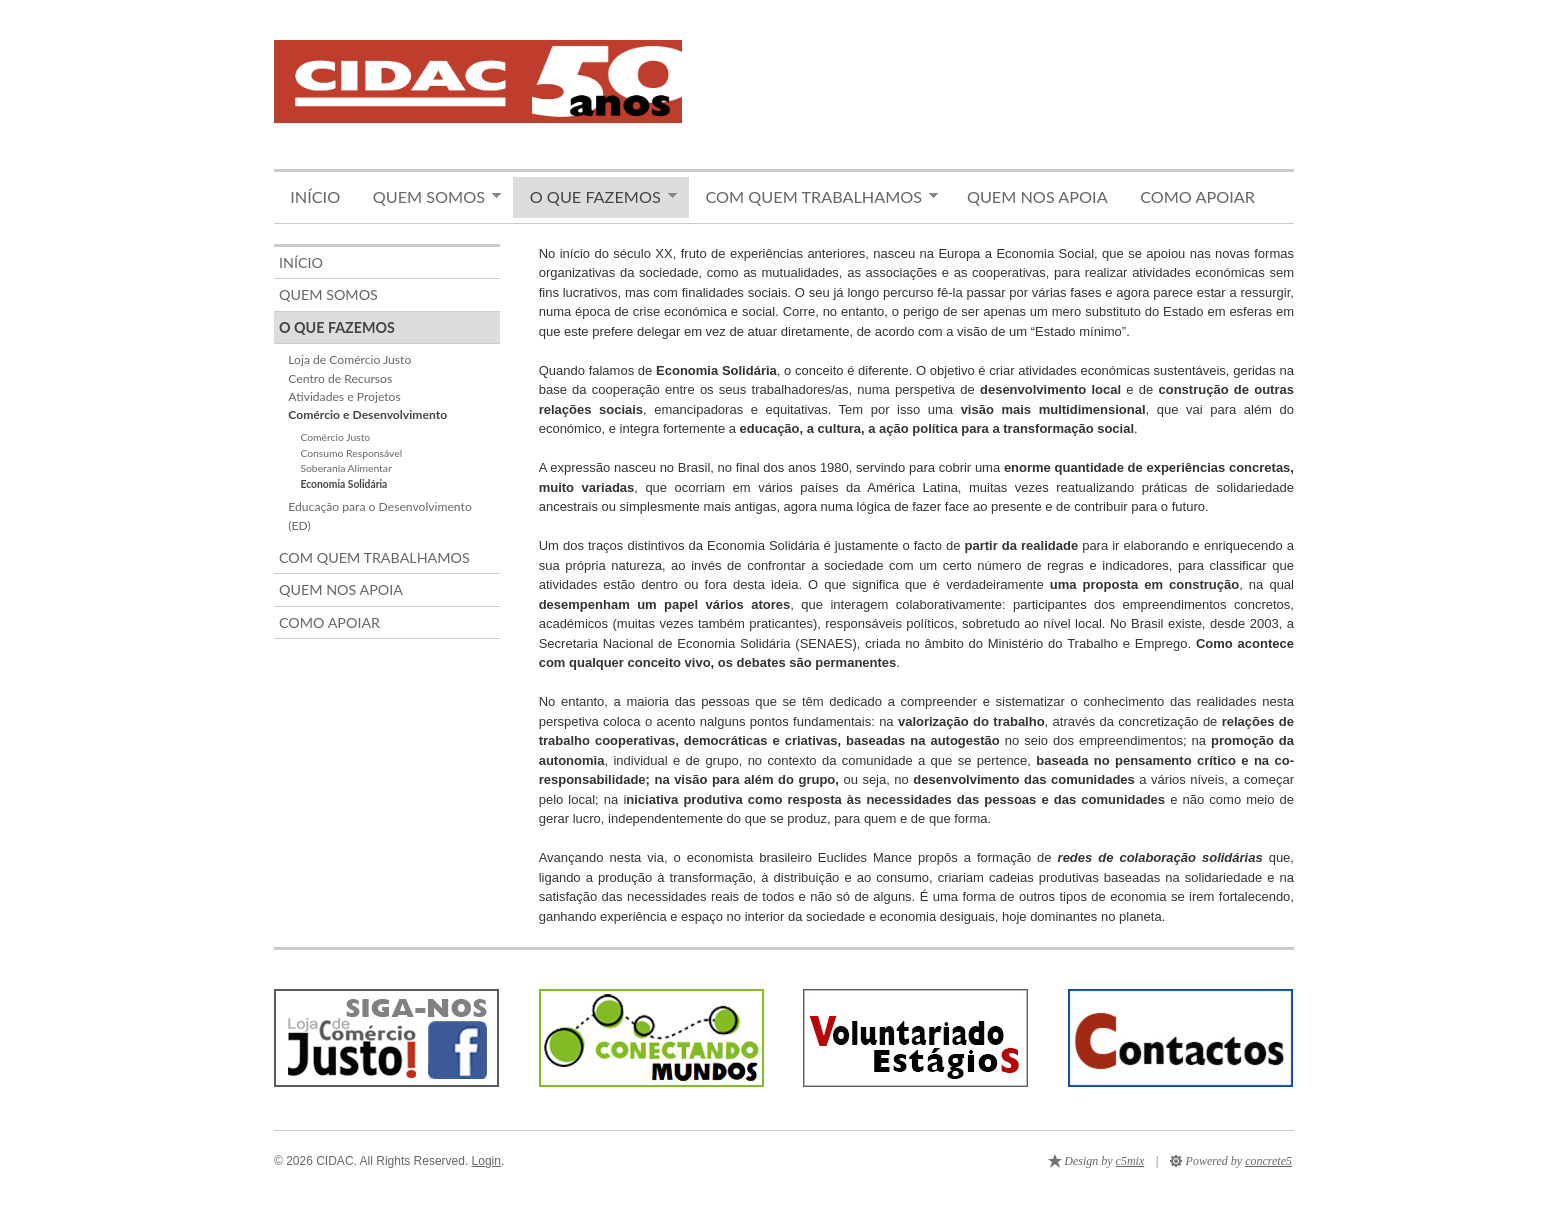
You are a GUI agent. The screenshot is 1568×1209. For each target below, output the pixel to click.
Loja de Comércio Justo (349, 359)
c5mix (1130, 1161)
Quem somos (428, 197)
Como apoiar (1197, 196)
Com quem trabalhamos (813, 197)
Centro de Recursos (340, 378)
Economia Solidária (343, 484)
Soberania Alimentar (345, 468)
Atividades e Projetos (344, 396)
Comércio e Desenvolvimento (367, 414)
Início (315, 196)
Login (486, 1161)
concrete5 (1268, 1161)
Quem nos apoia (1037, 196)
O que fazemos (595, 197)
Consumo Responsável (351, 453)
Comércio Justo (335, 437)
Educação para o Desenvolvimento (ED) (379, 515)
